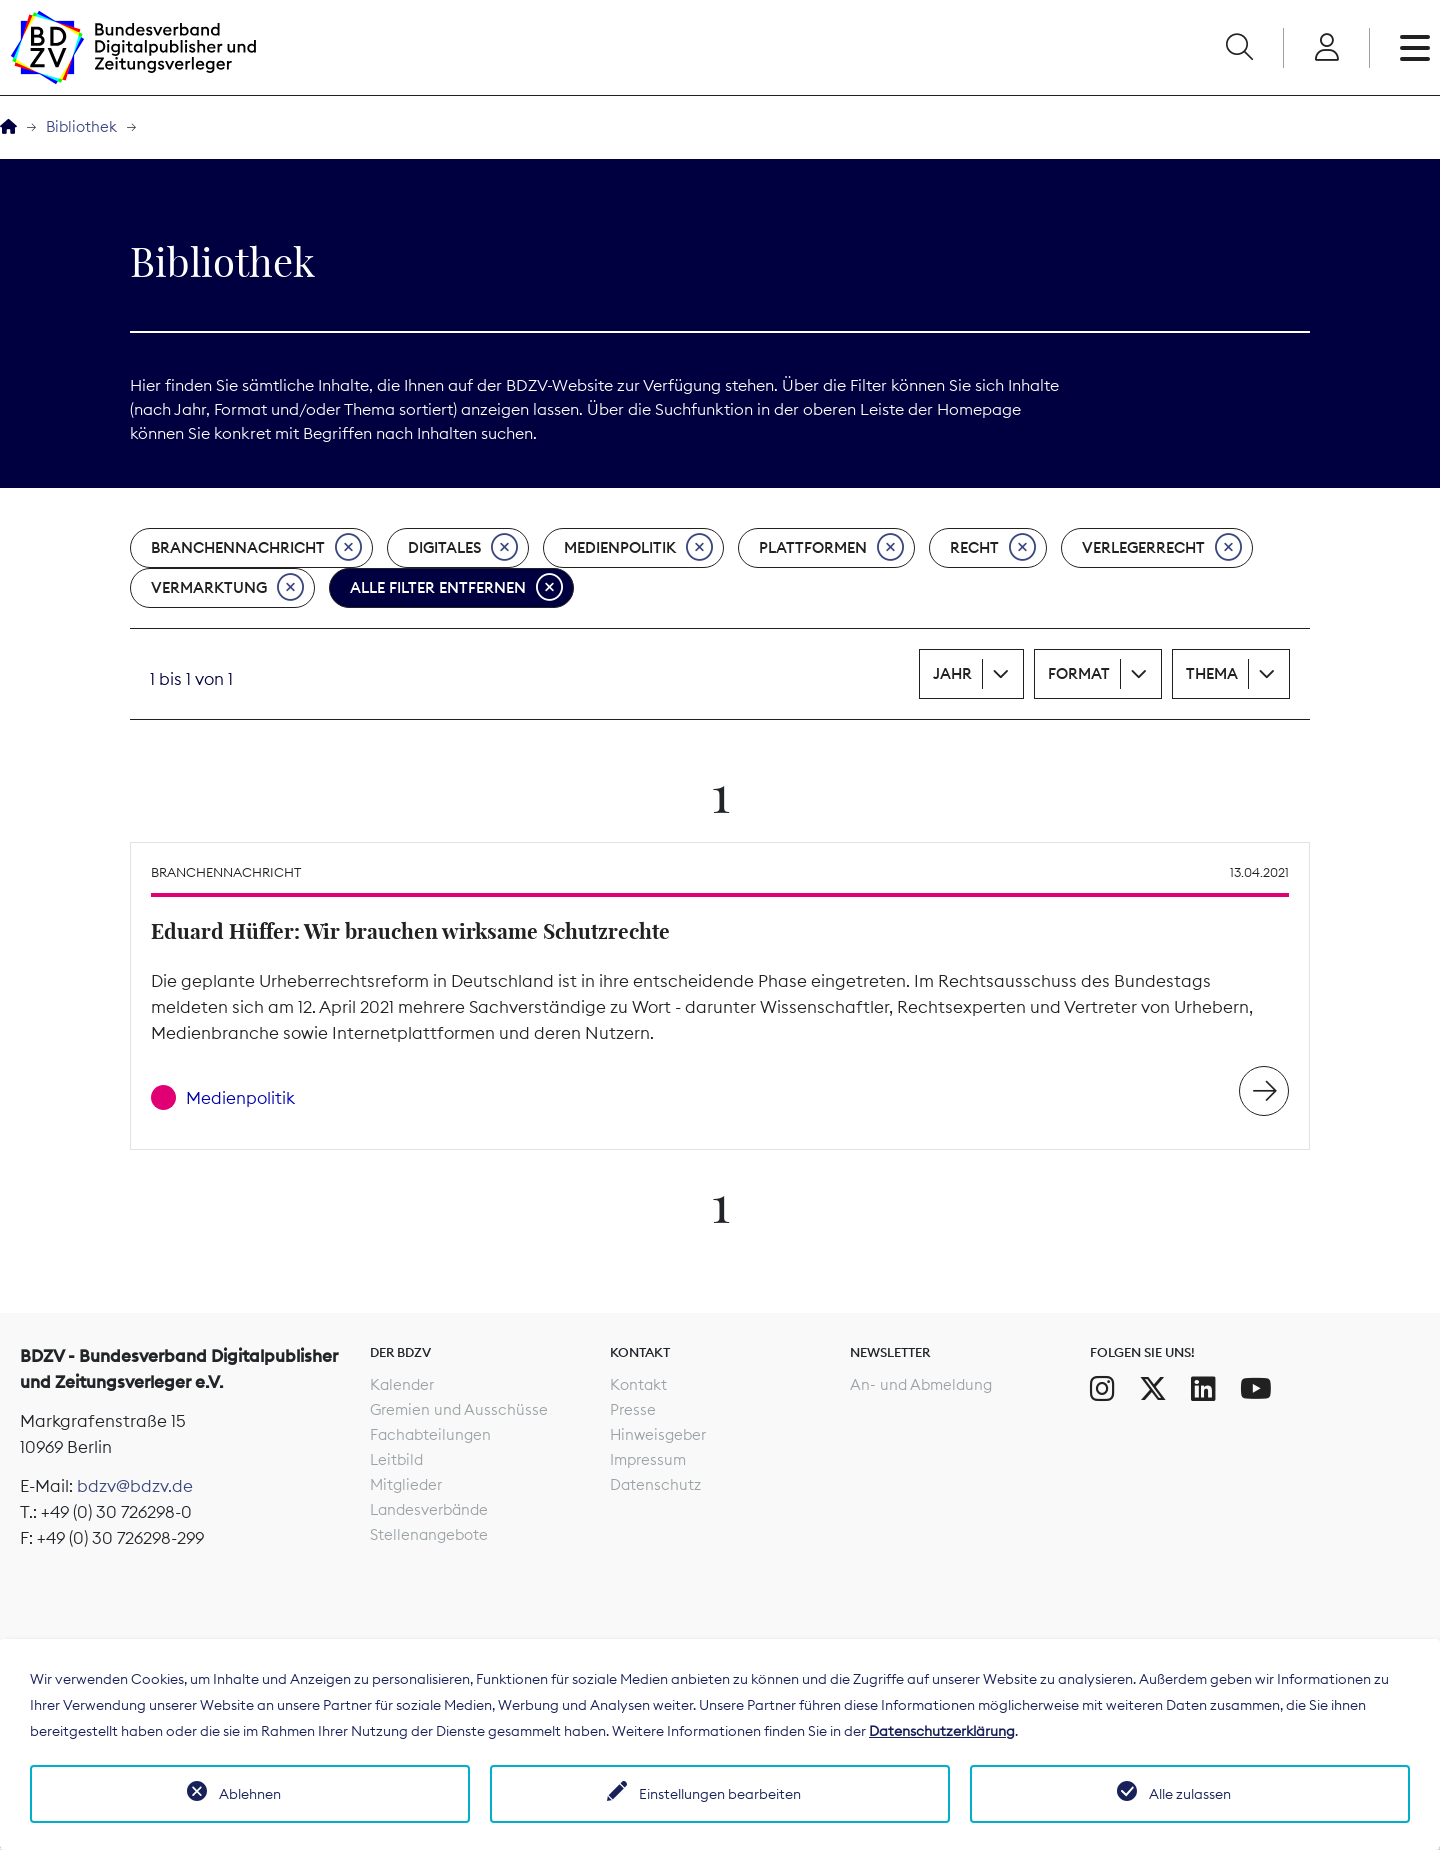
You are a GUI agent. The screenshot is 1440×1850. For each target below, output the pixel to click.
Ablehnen (250, 1794)
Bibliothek (81, 126)
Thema (1212, 673)
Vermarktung (227, 588)
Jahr (952, 673)
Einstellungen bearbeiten (720, 1794)
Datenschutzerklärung (942, 1731)
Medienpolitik (638, 548)
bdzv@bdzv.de (135, 1486)
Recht (993, 548)
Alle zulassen (1190, 1794)
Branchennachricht (256, 548)
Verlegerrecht (1162, 548)
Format (1079, 673)
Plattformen (831, 548)
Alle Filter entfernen (456, 588)
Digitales (463, 548)
